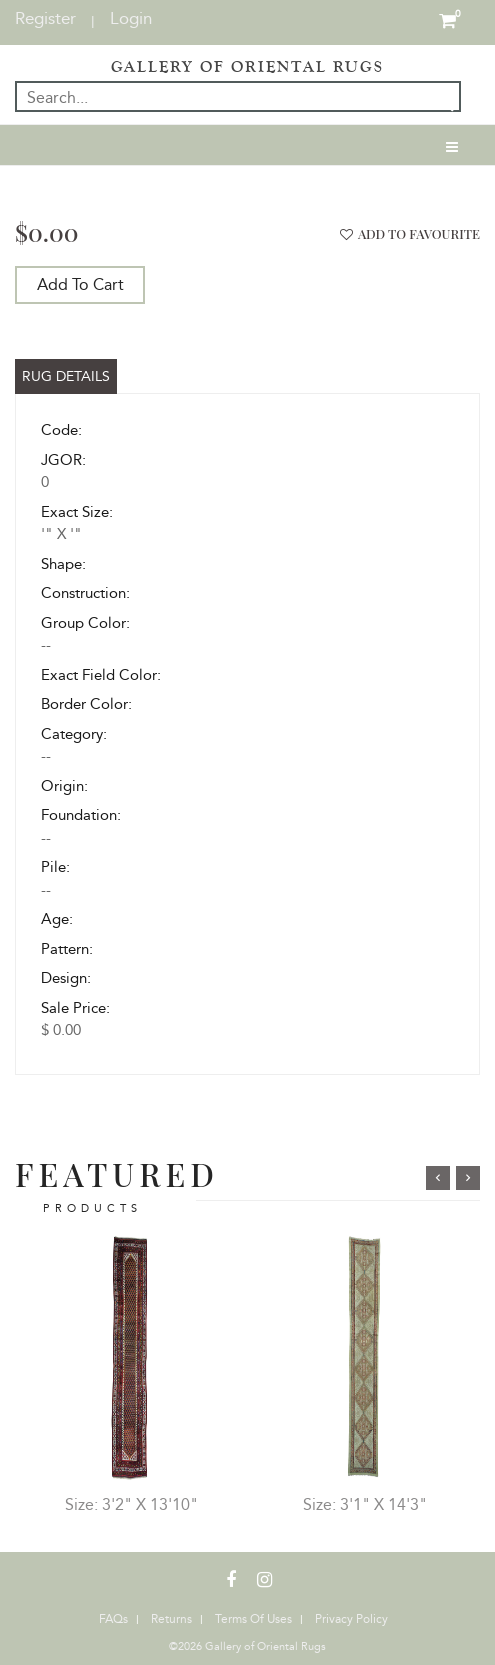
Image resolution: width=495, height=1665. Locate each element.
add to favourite (407, 233)
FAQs (113, 1619)
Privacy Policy (351, 1619)
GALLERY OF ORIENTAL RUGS (247, 67)
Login (131, 18)
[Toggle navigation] (452, 145)
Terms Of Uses (253, 1619)
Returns (171, 1619)
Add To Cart (80, 284)
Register (45, 18)
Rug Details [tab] (66, 376)
